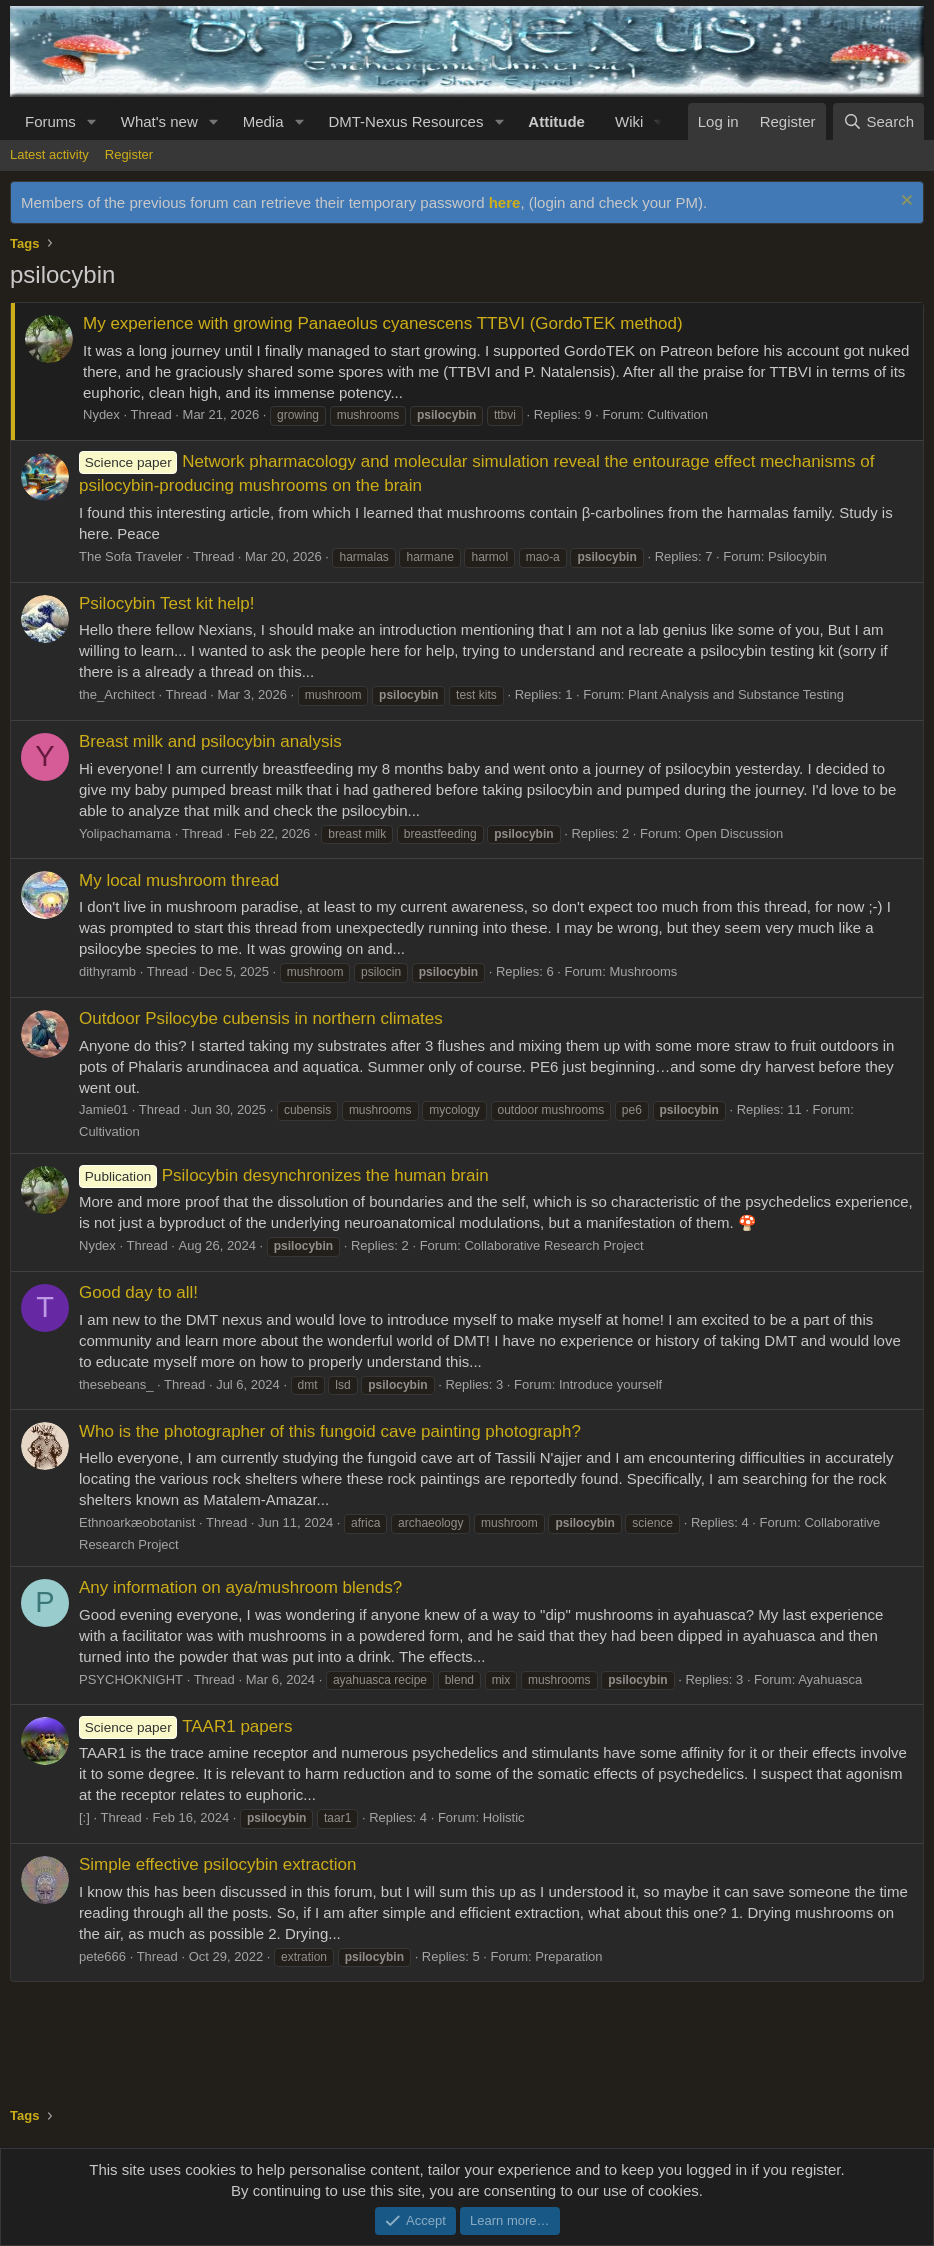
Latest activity (49, 154)
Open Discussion (734, 833)
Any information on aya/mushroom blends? (240, 1587)
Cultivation (677, 414)
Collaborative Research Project (553, 1245)
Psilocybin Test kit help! (166, 603)
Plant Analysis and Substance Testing (736, 694)
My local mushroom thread (179, 880)
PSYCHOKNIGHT (131, 1679)
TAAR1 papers (185, 1726)
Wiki (629, 121)
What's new (159, 121)
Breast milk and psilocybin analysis (210, 741)
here (505, 202)
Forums (50, 121)
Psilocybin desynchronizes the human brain (284, 1175)
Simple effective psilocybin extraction (218, 1864)
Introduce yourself (610, 1384)
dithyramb (107, 971)
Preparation (568, 1956)
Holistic (504, 1817)
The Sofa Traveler (130, 556)
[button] (92, 121)
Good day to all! (138, 1292)
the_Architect (117, 694)
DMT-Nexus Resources (405, 121)
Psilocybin (797, 556)
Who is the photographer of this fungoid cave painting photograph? (330, 1431)
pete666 (102, 1956)
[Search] (878, 121)
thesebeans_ (116, 1384)
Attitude (556, 121)
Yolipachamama (125, 833)
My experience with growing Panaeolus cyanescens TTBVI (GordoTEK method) (383, 323)
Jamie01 (103, 1109)
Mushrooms (643, 971)
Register (129, 154)
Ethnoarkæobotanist (137, 1522)
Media (263, 121)
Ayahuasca (830, 1679)
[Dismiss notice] (904, 202)
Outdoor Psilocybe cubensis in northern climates (261, 1018)
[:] (84, 1817)
